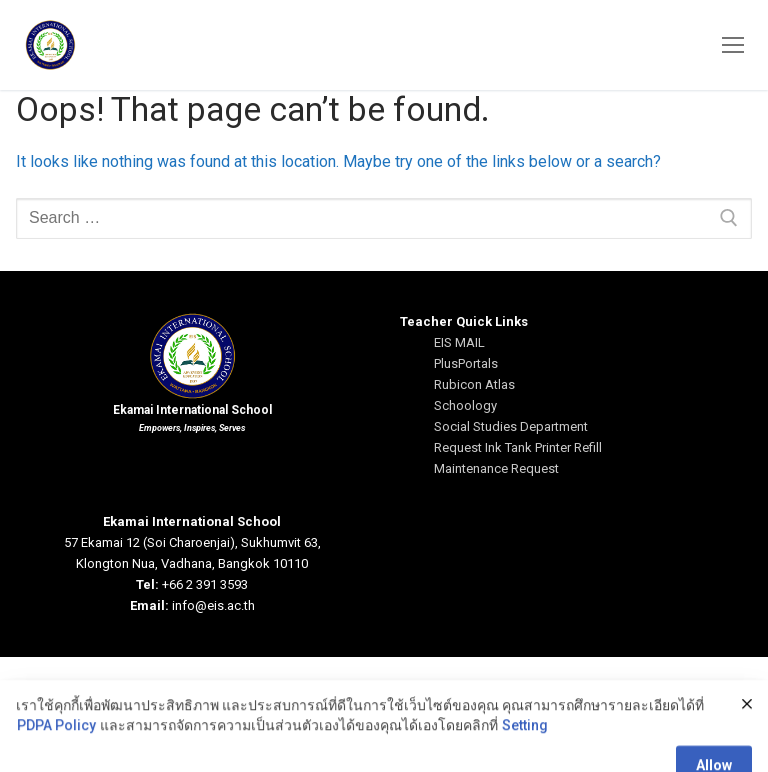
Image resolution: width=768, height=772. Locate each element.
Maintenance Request (496, 468)
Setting (525, 759)
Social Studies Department (511, 426)
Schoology (465, 405)
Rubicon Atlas (474, 384)
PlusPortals (466, 363)
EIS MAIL (459, 342)
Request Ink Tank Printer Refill (518, 447)
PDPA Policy (56, 759)
